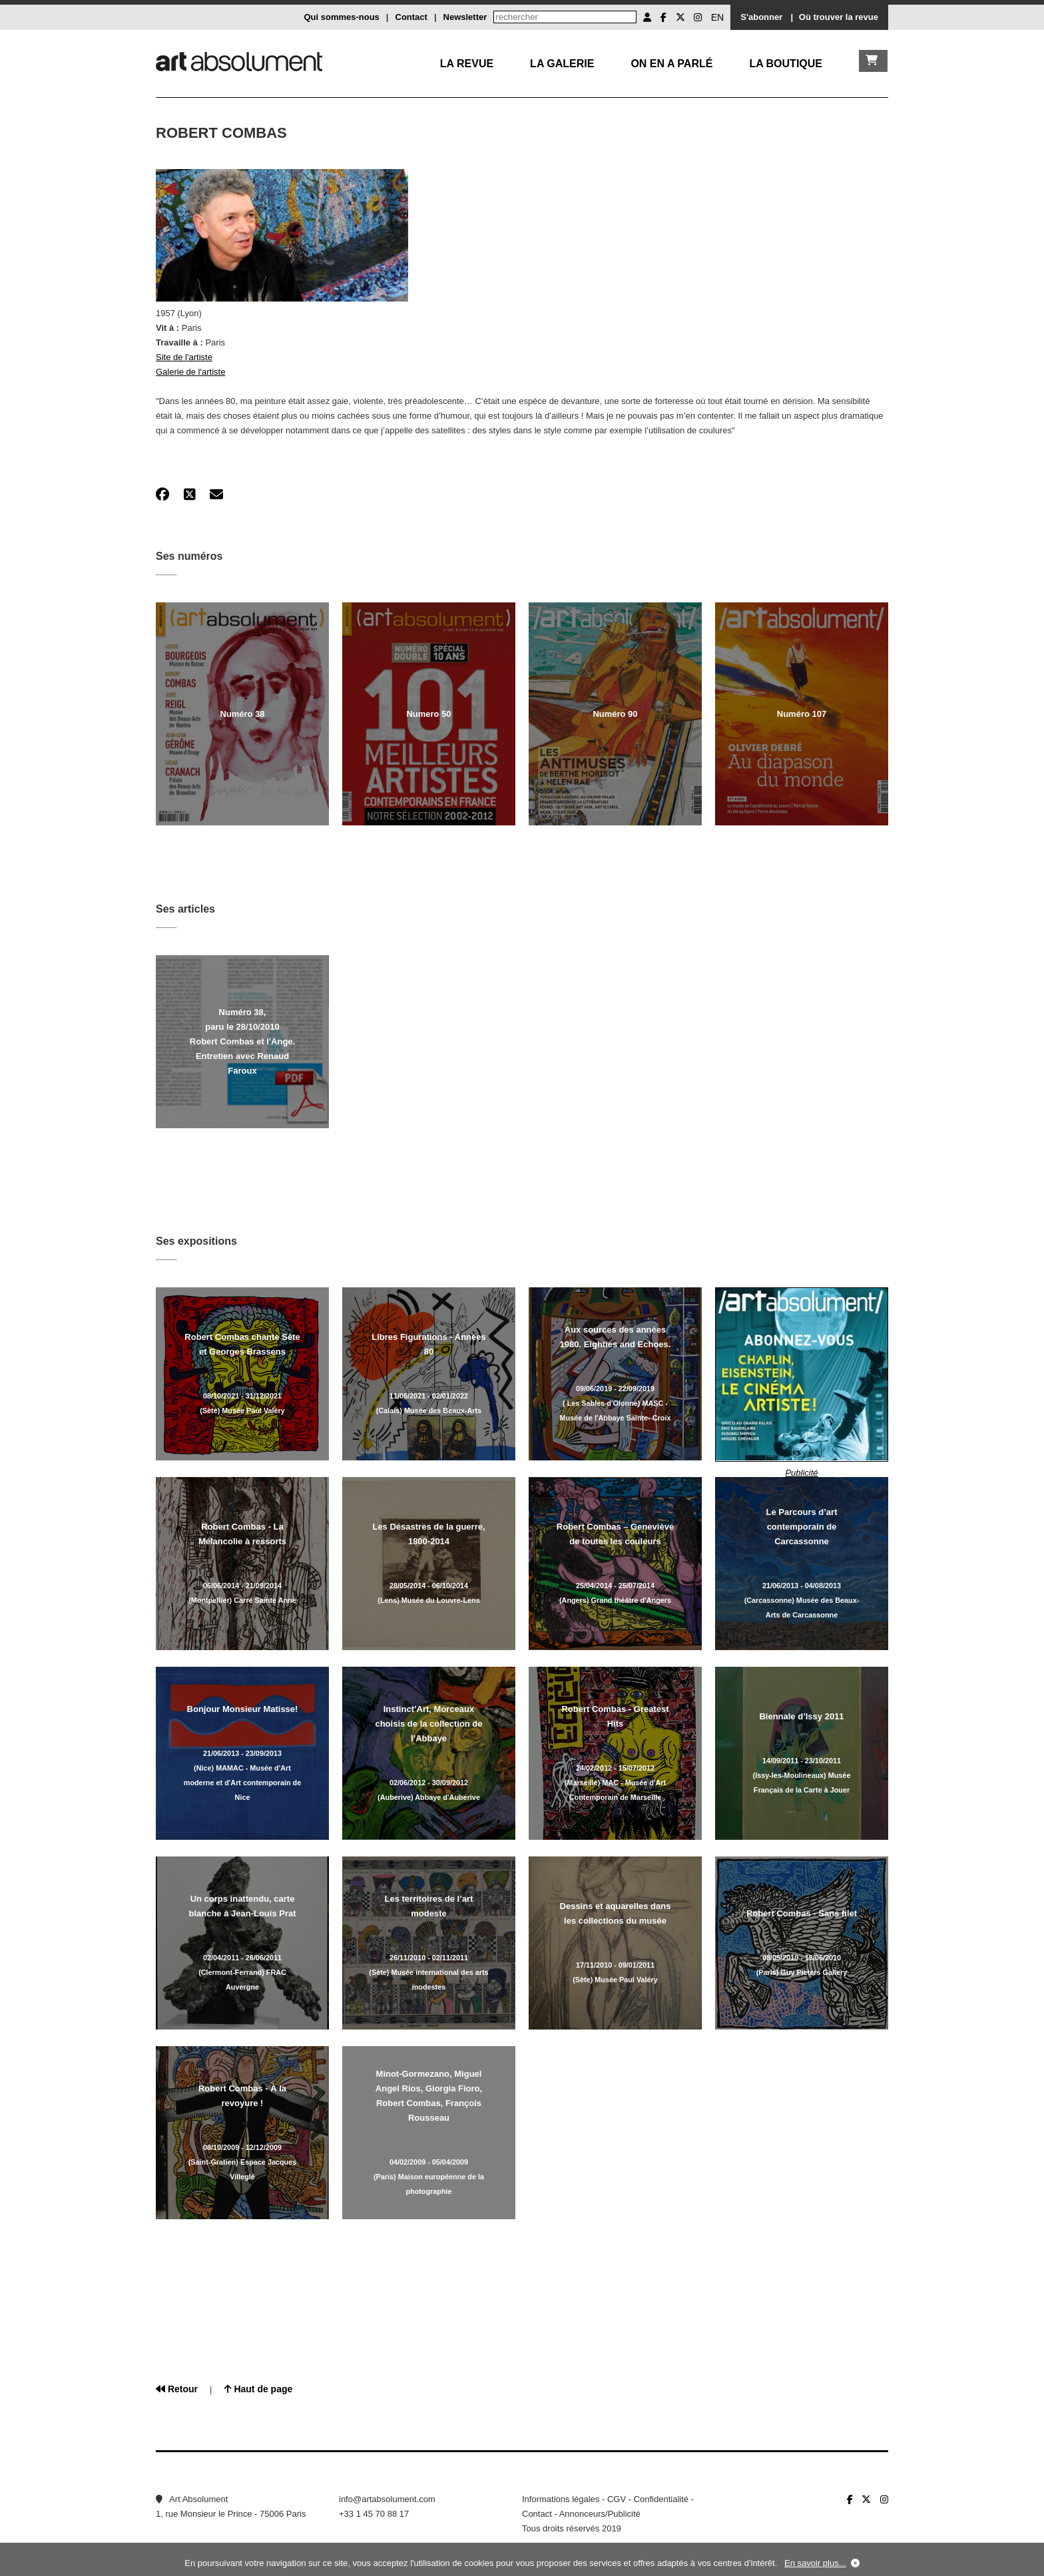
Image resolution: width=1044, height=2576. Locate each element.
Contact (411, 17)
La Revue (466, 63)
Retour (177, 2389)
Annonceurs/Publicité (600, 2514)
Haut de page (258, 2389)
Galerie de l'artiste (190, 372)
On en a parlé (671, 63)
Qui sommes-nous (341, 17)
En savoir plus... (815, 2563)
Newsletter (465, 17)
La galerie (562, 63)
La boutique (785, 63)
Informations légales (560, 2499)
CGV (616, 2499)
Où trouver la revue (838, 17)
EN (717, 17)
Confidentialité (661, 2499)
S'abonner (761, 17)
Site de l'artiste (184, 357)
